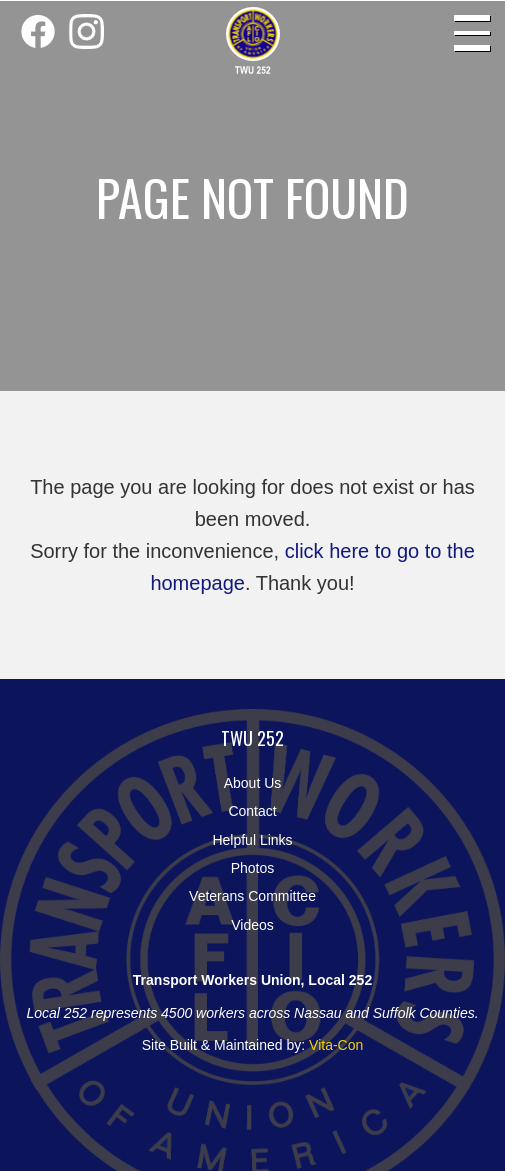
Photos (253, 868)
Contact (252, 811)
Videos (252, 925)
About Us (253, 783)
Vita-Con (336, 1045)
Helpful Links (252, 840)
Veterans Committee (252, 896)
